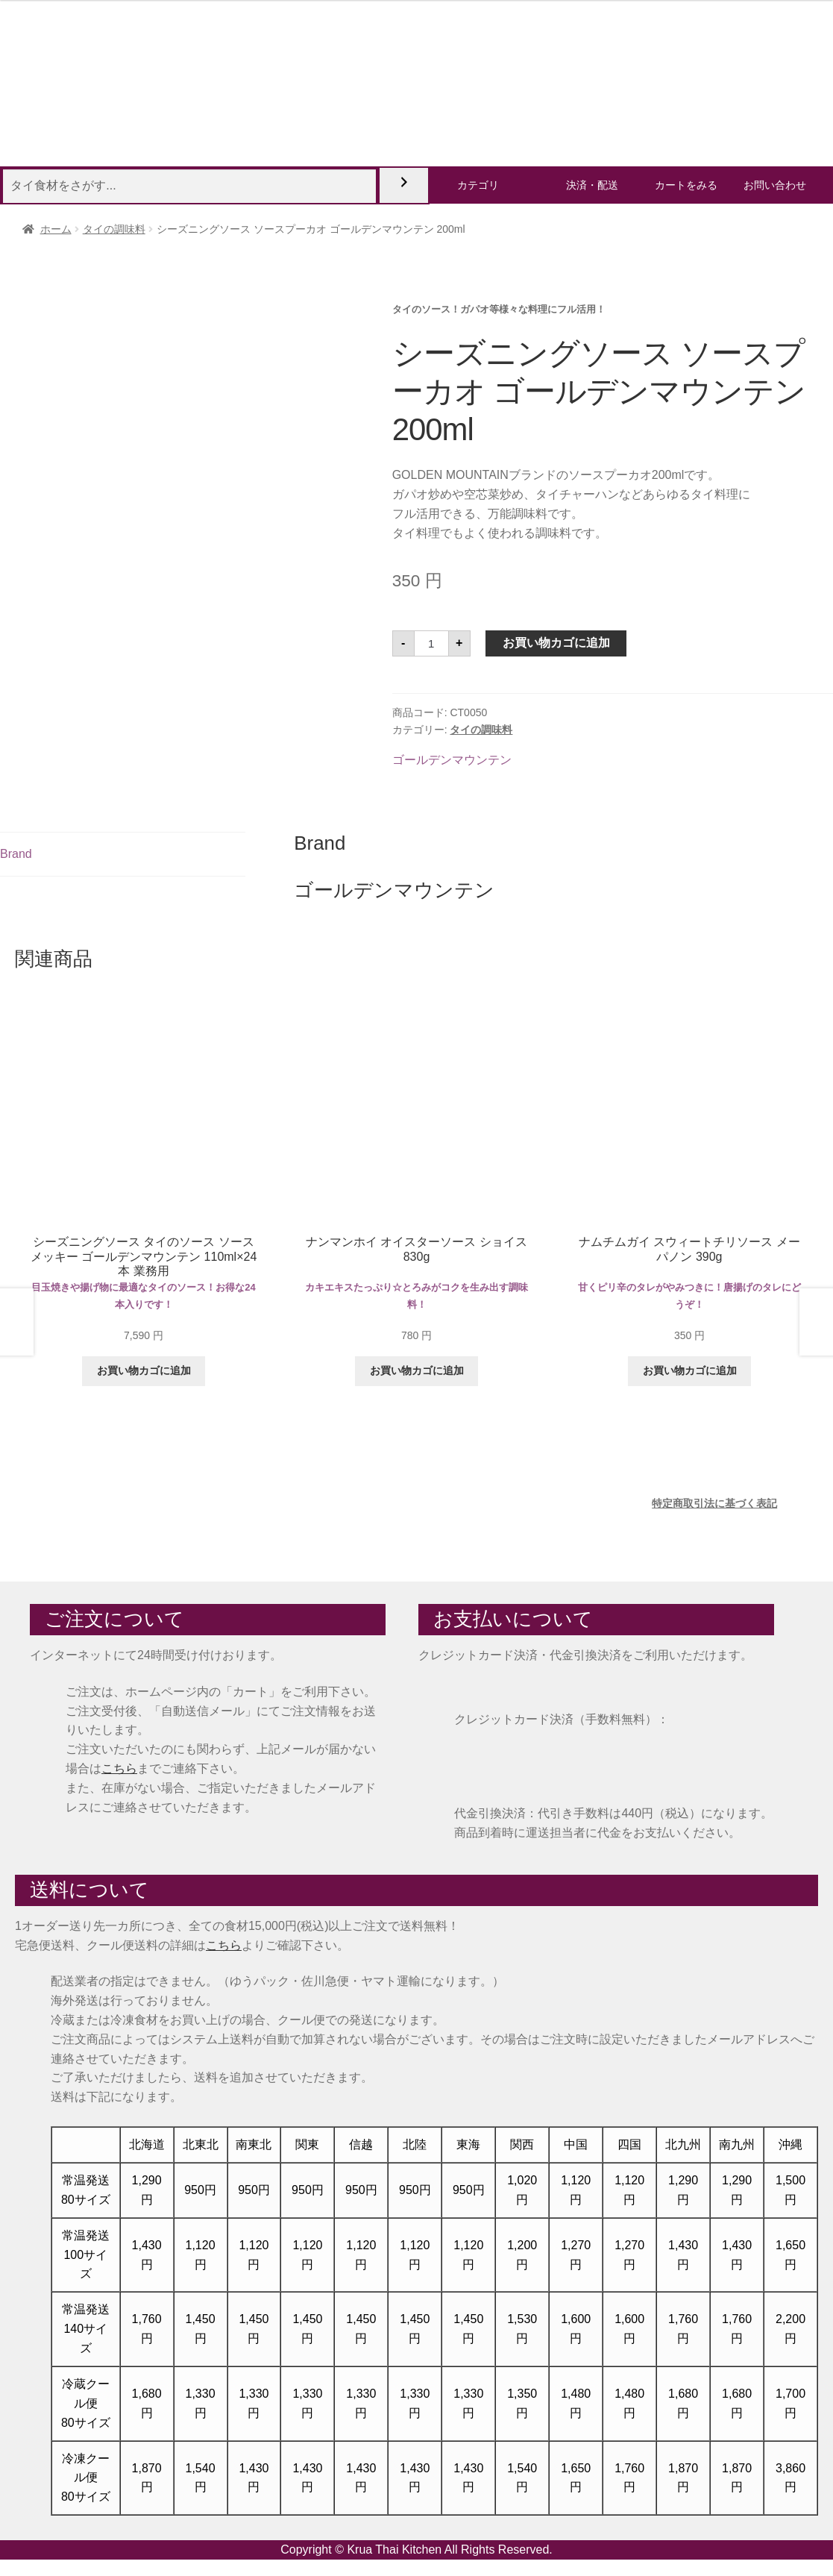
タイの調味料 (114, 229)
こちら (119, 1768)
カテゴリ (478, 185)
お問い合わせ (775, 185)
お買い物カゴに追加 (556, 642)
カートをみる (686, 185)
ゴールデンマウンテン (452, 759)
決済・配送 (592, 185)
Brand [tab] (16, 853)
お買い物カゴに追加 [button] (144, 1370)
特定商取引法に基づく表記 (714, 1503)
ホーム (56, 229)
